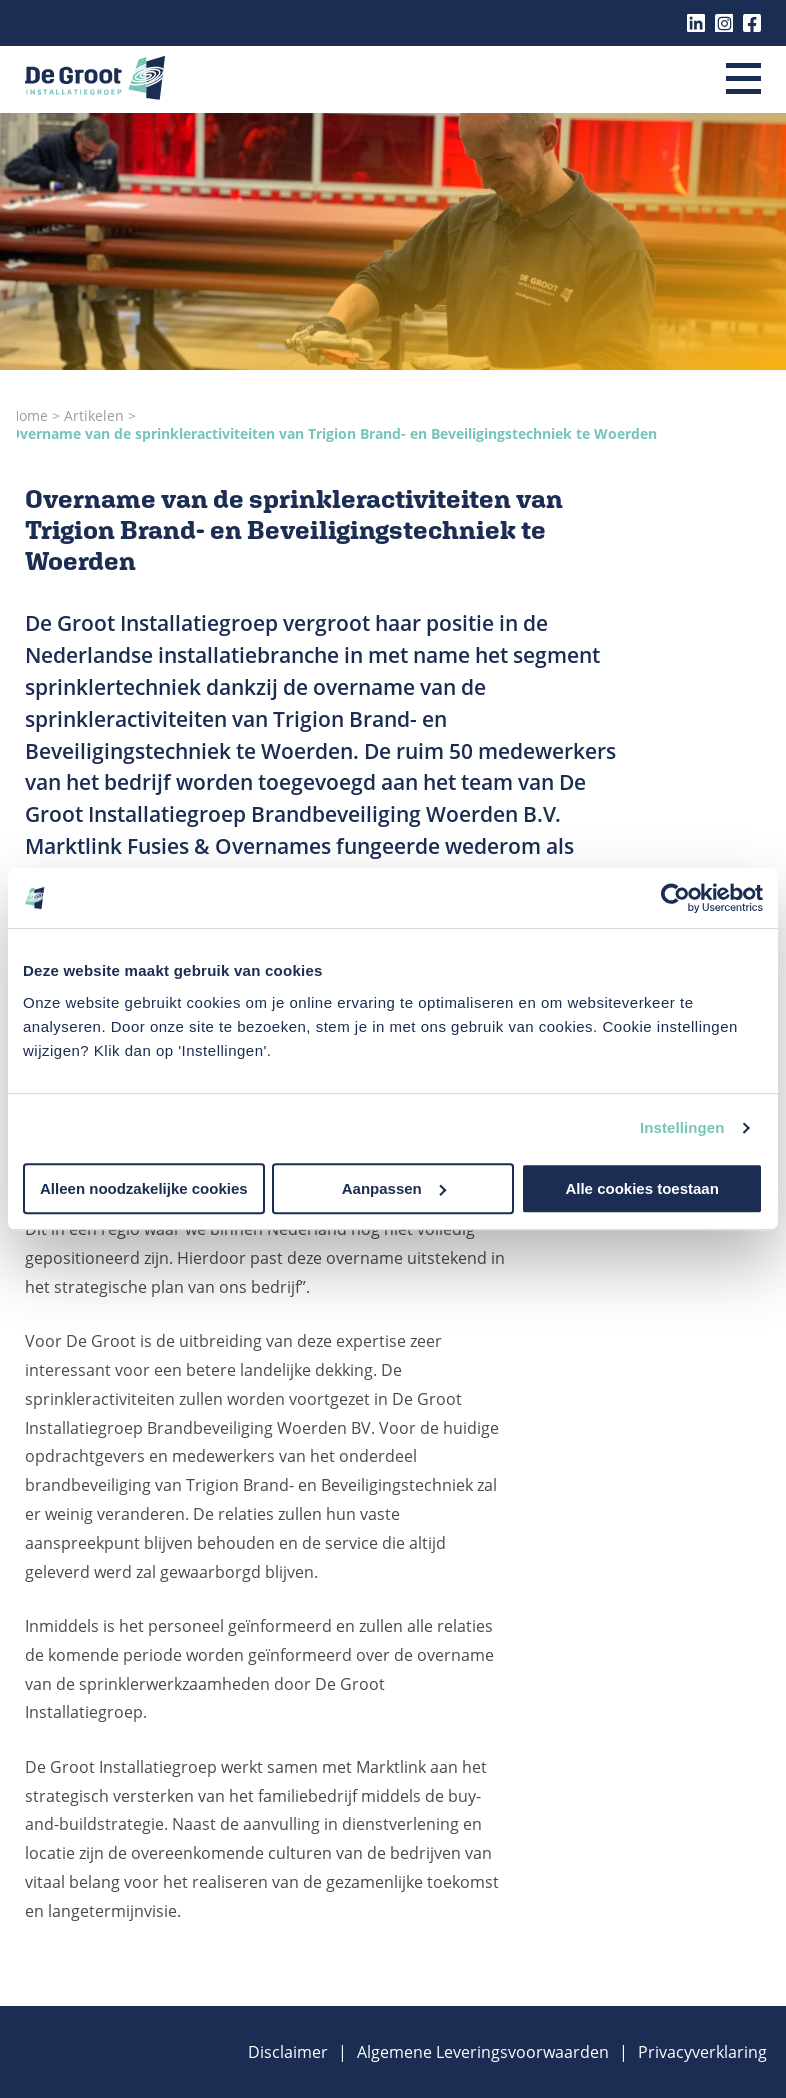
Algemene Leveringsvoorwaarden (483, 2052)
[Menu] (743, 80)
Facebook (752, 23)
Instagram (724, 23)
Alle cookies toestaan (641, 1188)
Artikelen (96, 415)
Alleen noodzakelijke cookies (144, 1188)
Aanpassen (394, 1188)
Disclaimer (288, 2052)
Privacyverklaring (702, 2052)
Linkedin (696, 23)
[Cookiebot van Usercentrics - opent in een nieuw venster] (675, 898)
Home (30, 415)
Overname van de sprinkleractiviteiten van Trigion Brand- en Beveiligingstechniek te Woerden (333, 433)
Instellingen (682, 1127)
